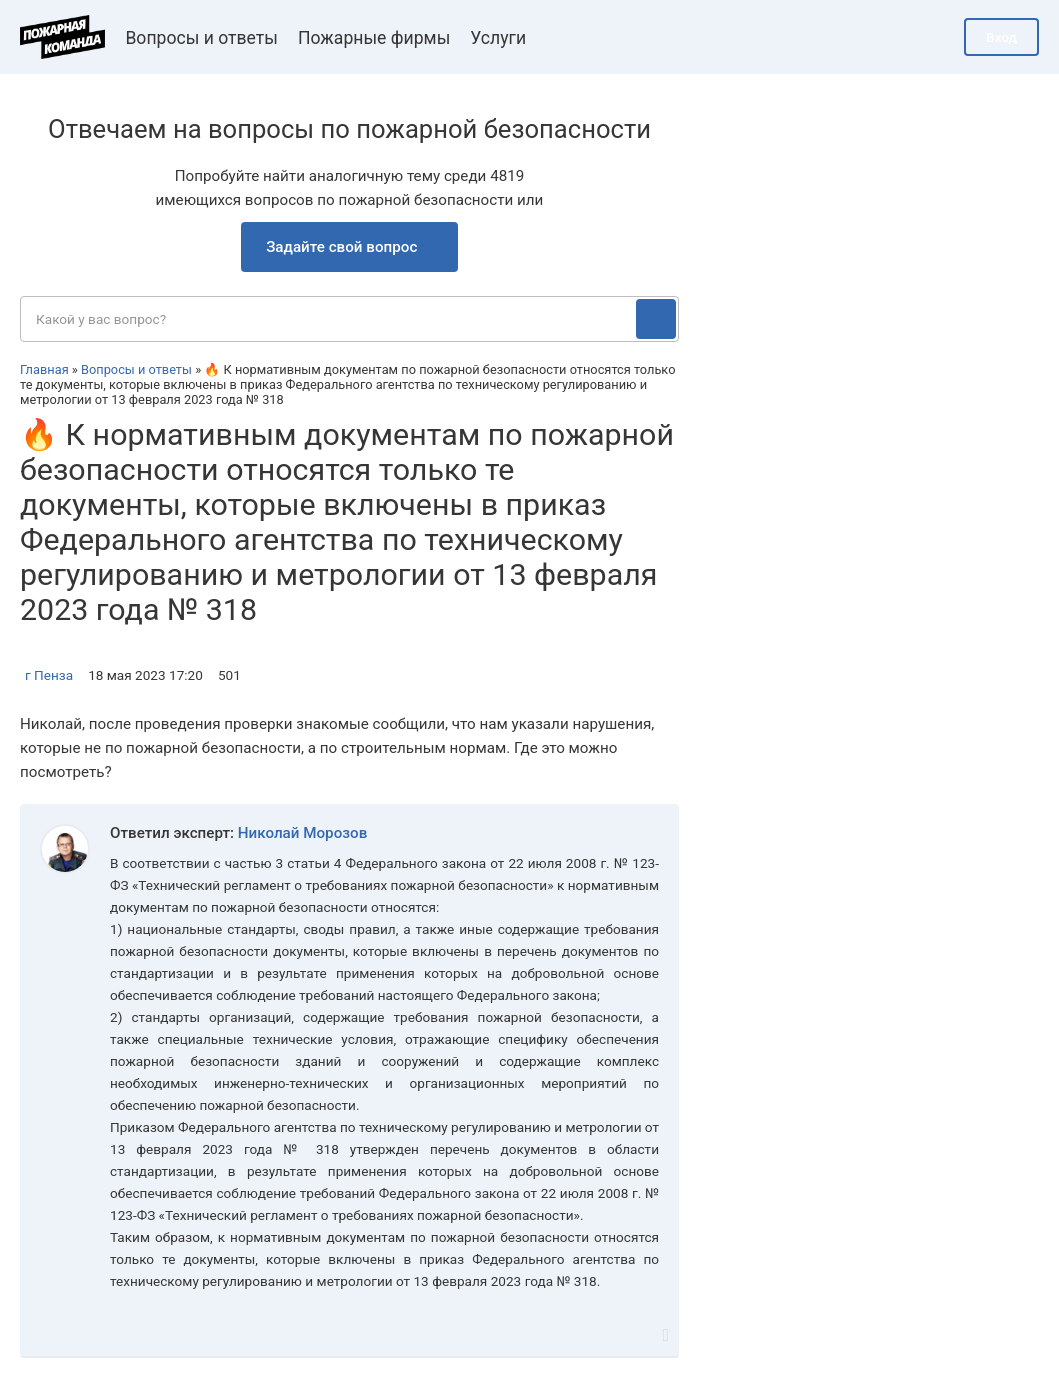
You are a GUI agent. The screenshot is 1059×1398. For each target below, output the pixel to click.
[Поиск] (656, 319)
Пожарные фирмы (374, 38)
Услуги (498, 38)
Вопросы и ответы (201, 38)
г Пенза (49, 675)
